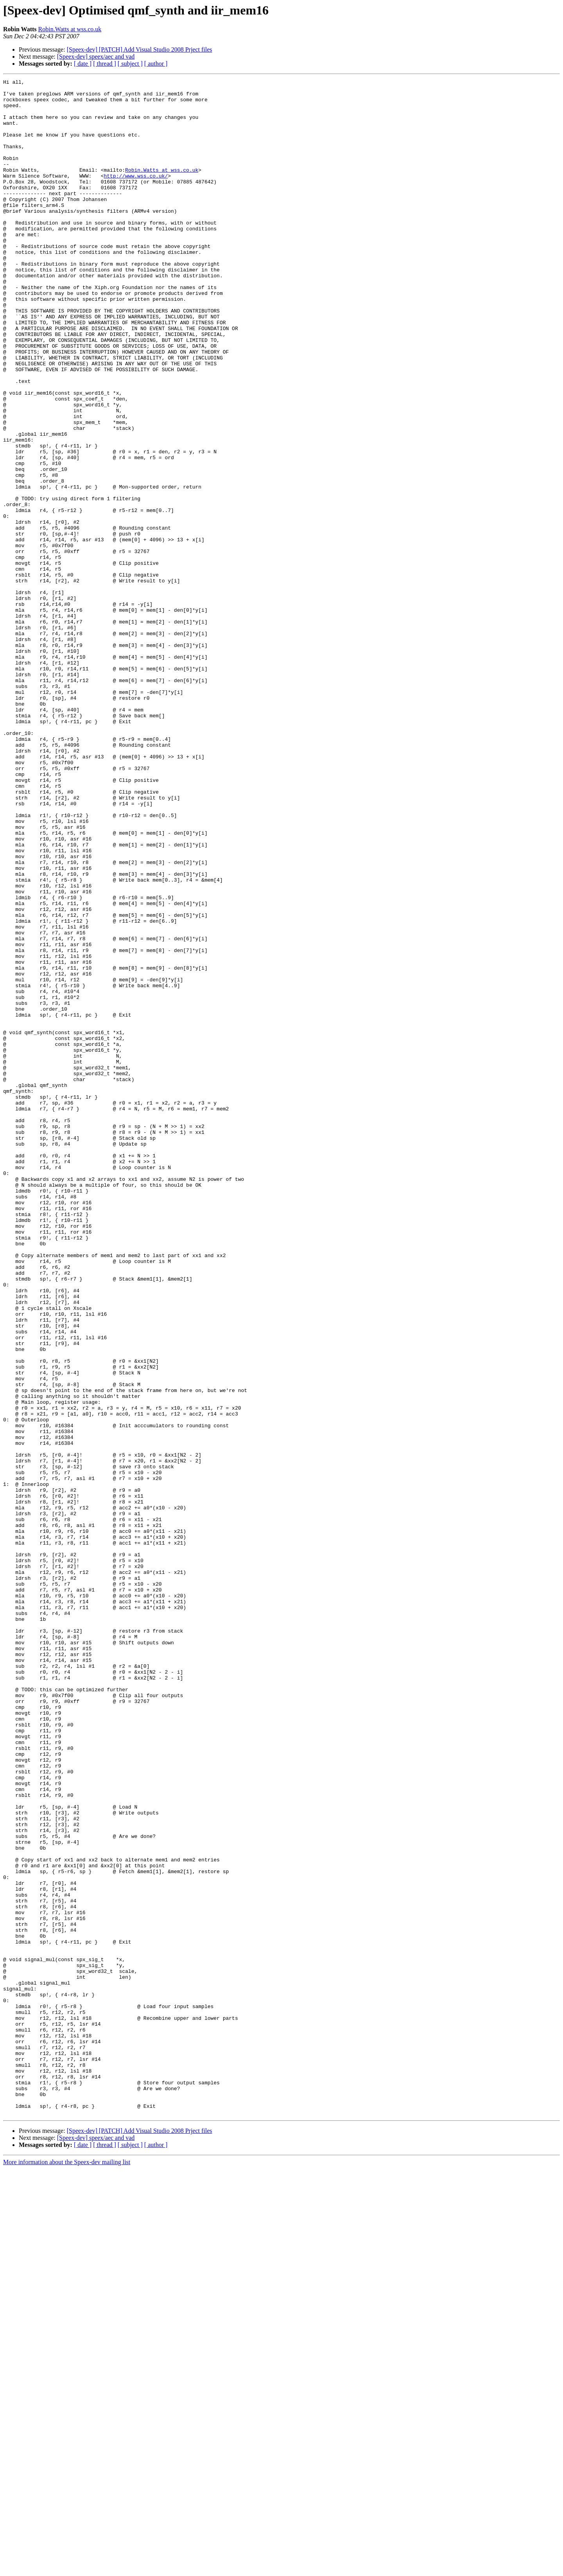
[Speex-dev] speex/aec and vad (96, 56)
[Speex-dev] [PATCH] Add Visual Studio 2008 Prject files (139, 49)
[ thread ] (104, 63)
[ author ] (156, 63)
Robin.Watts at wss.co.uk (70, 29)
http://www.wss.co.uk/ (136, 195)
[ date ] (82, 63)
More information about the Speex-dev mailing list (66, 2569)
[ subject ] (130, 63)
